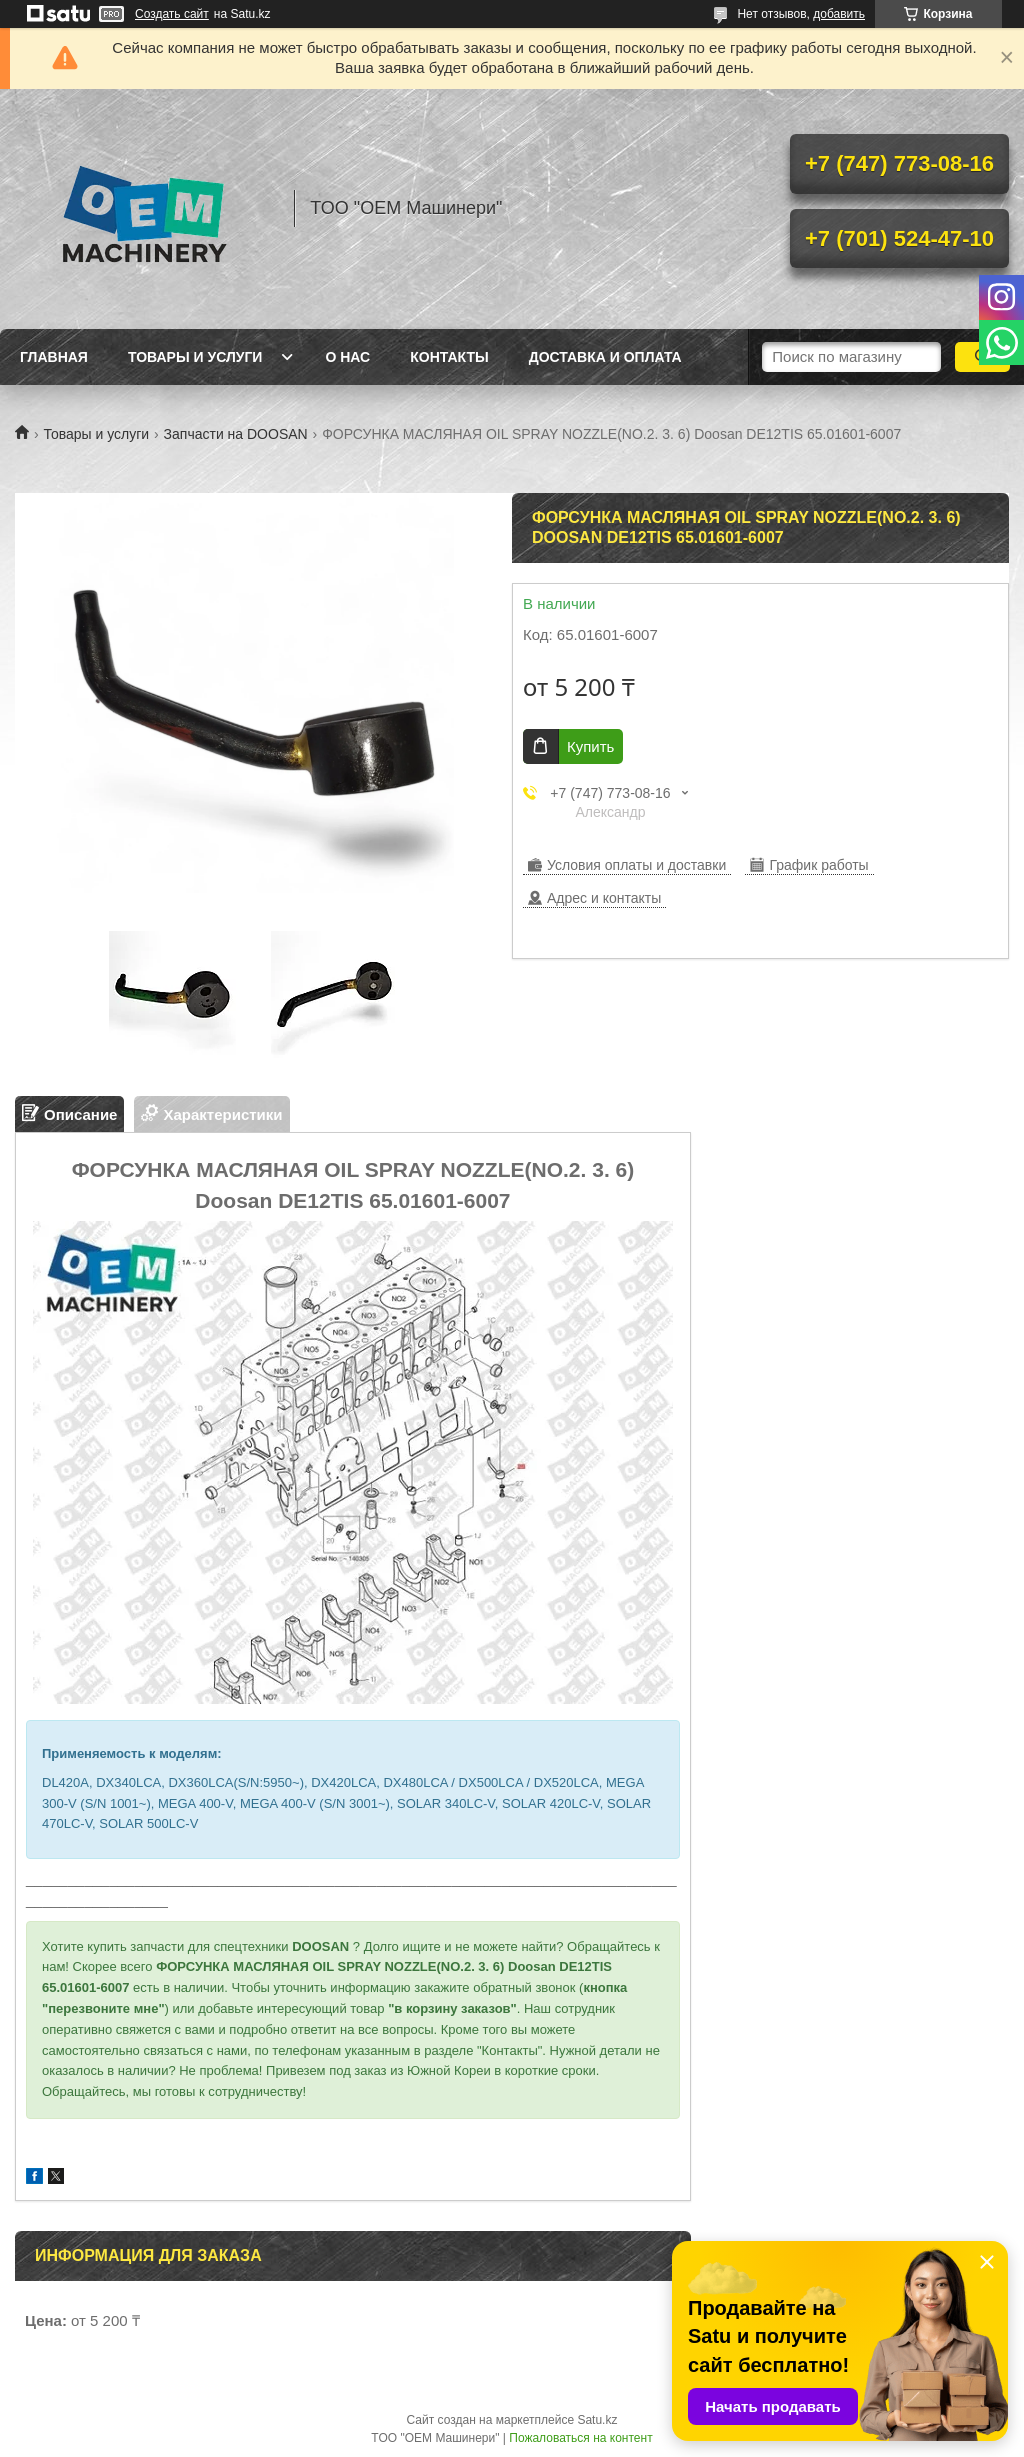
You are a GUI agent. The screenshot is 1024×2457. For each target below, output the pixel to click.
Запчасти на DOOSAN (236, 434)
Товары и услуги (195, 357)
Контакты (449, 357)
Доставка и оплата (605, 357)
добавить (839, 14)
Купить (590, 746)
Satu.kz (597, 2420)
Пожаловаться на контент (580, 2438)
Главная (54, 357)
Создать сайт (172, 14)
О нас (347, 357)
